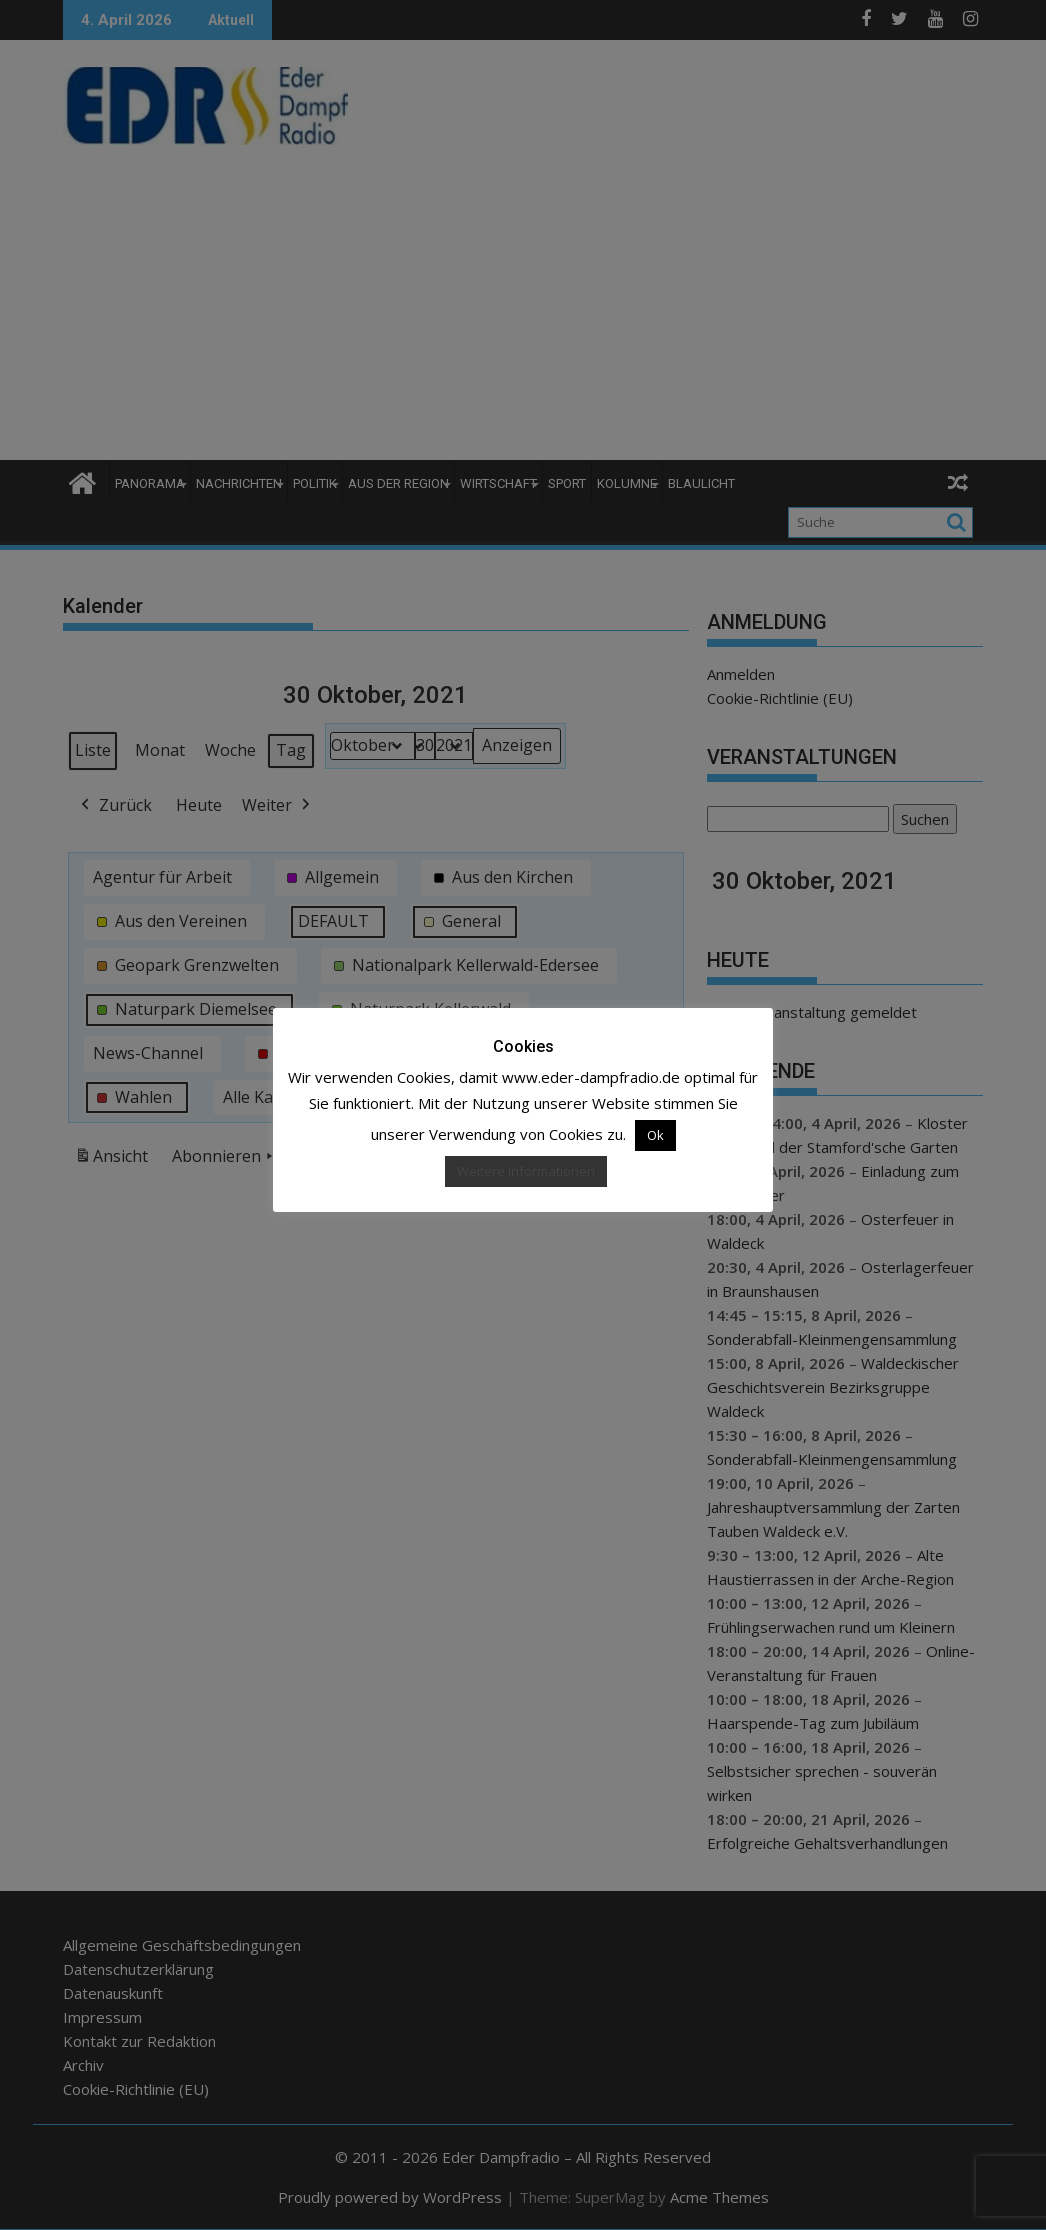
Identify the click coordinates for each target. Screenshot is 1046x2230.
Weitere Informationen (526, 1171)
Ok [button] (655, 1135)
